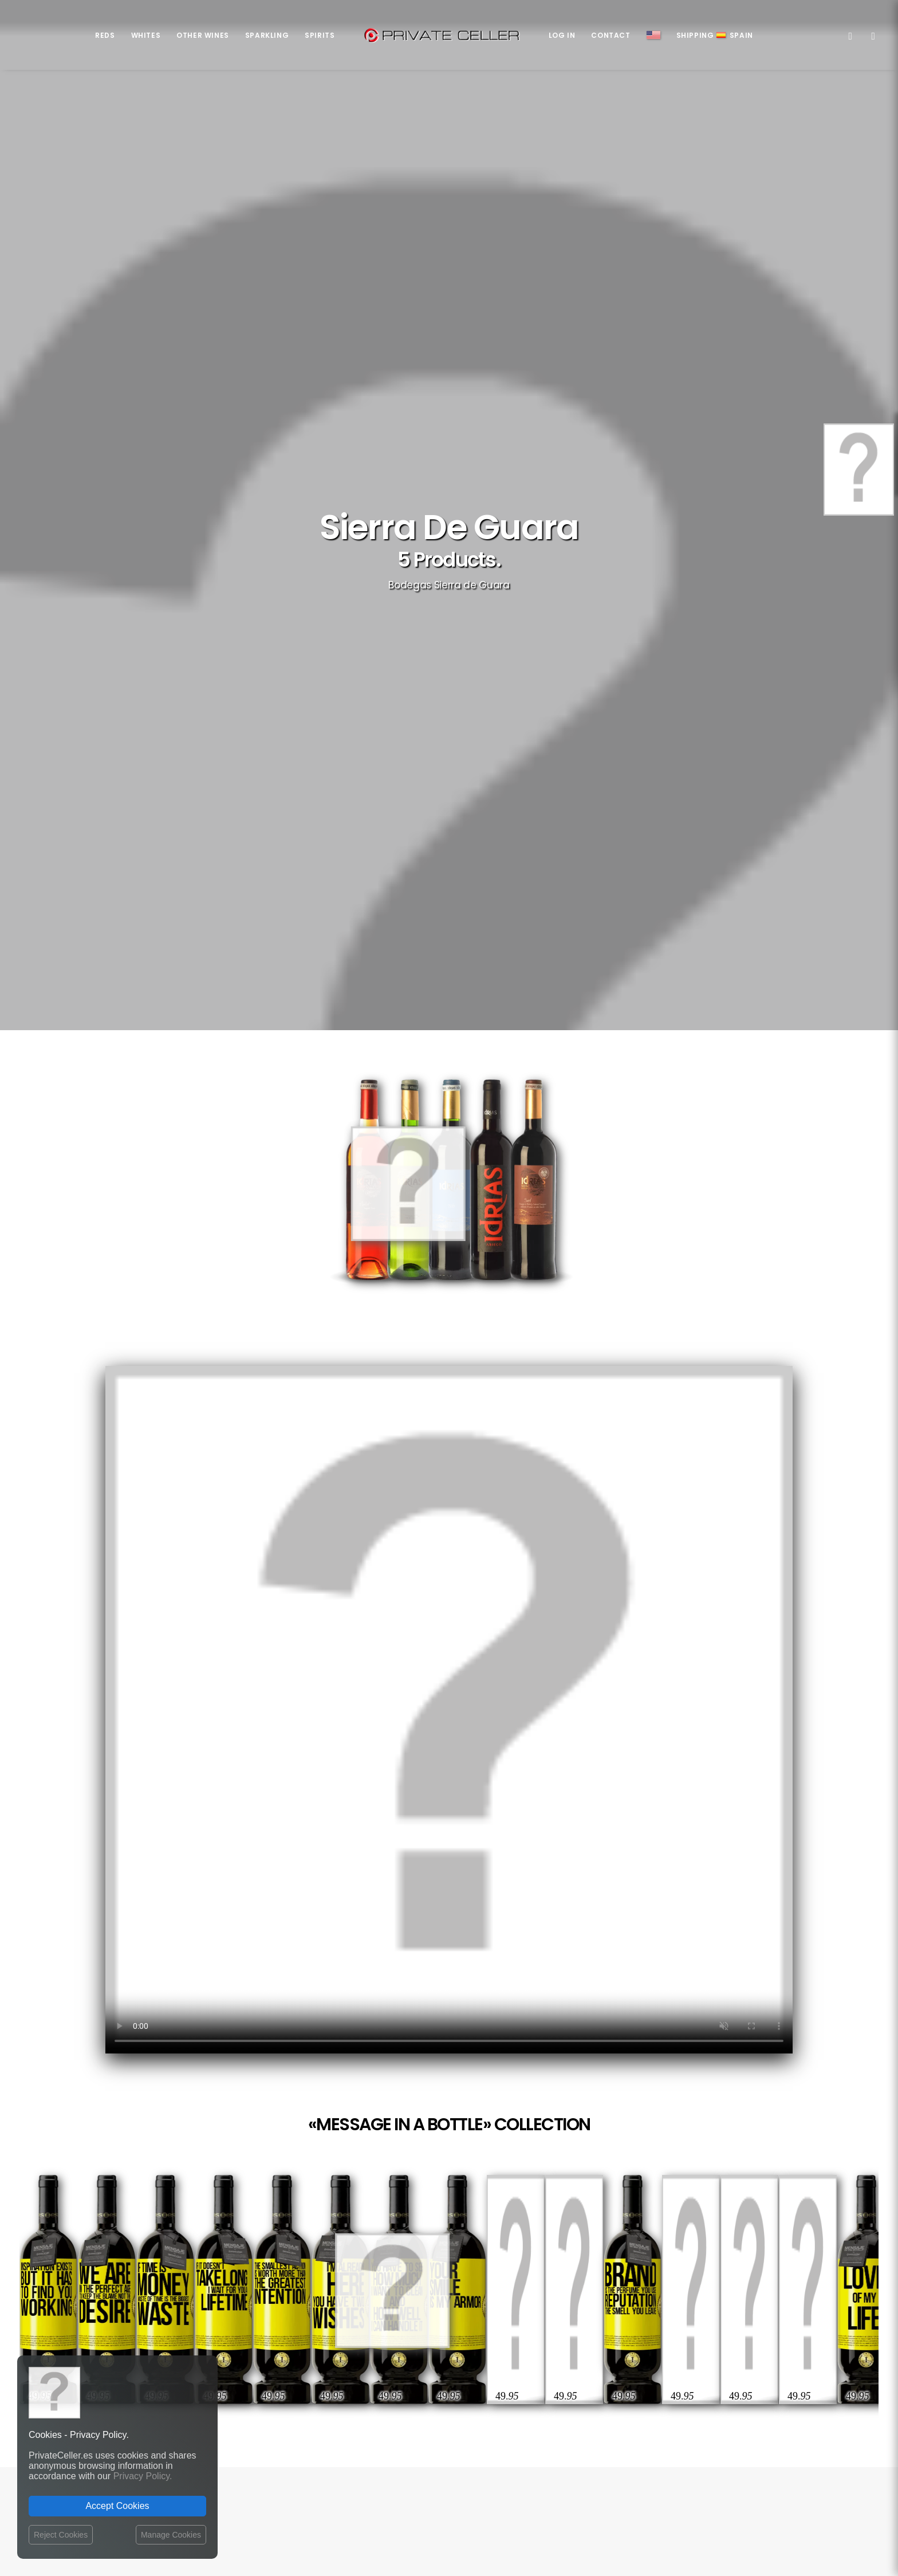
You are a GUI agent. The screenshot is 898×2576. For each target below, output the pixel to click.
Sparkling (267, 35)
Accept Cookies (117, 2506)
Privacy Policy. (142, 2476)
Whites (146, 35)
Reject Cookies (61, 2534)
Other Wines (202, 35)
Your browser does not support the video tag (449, 1709)
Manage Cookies (171, 2534)
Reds (105, 35)
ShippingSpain (714, 35)
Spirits (319, 35)
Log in (562, 35)
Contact (610, 35)
